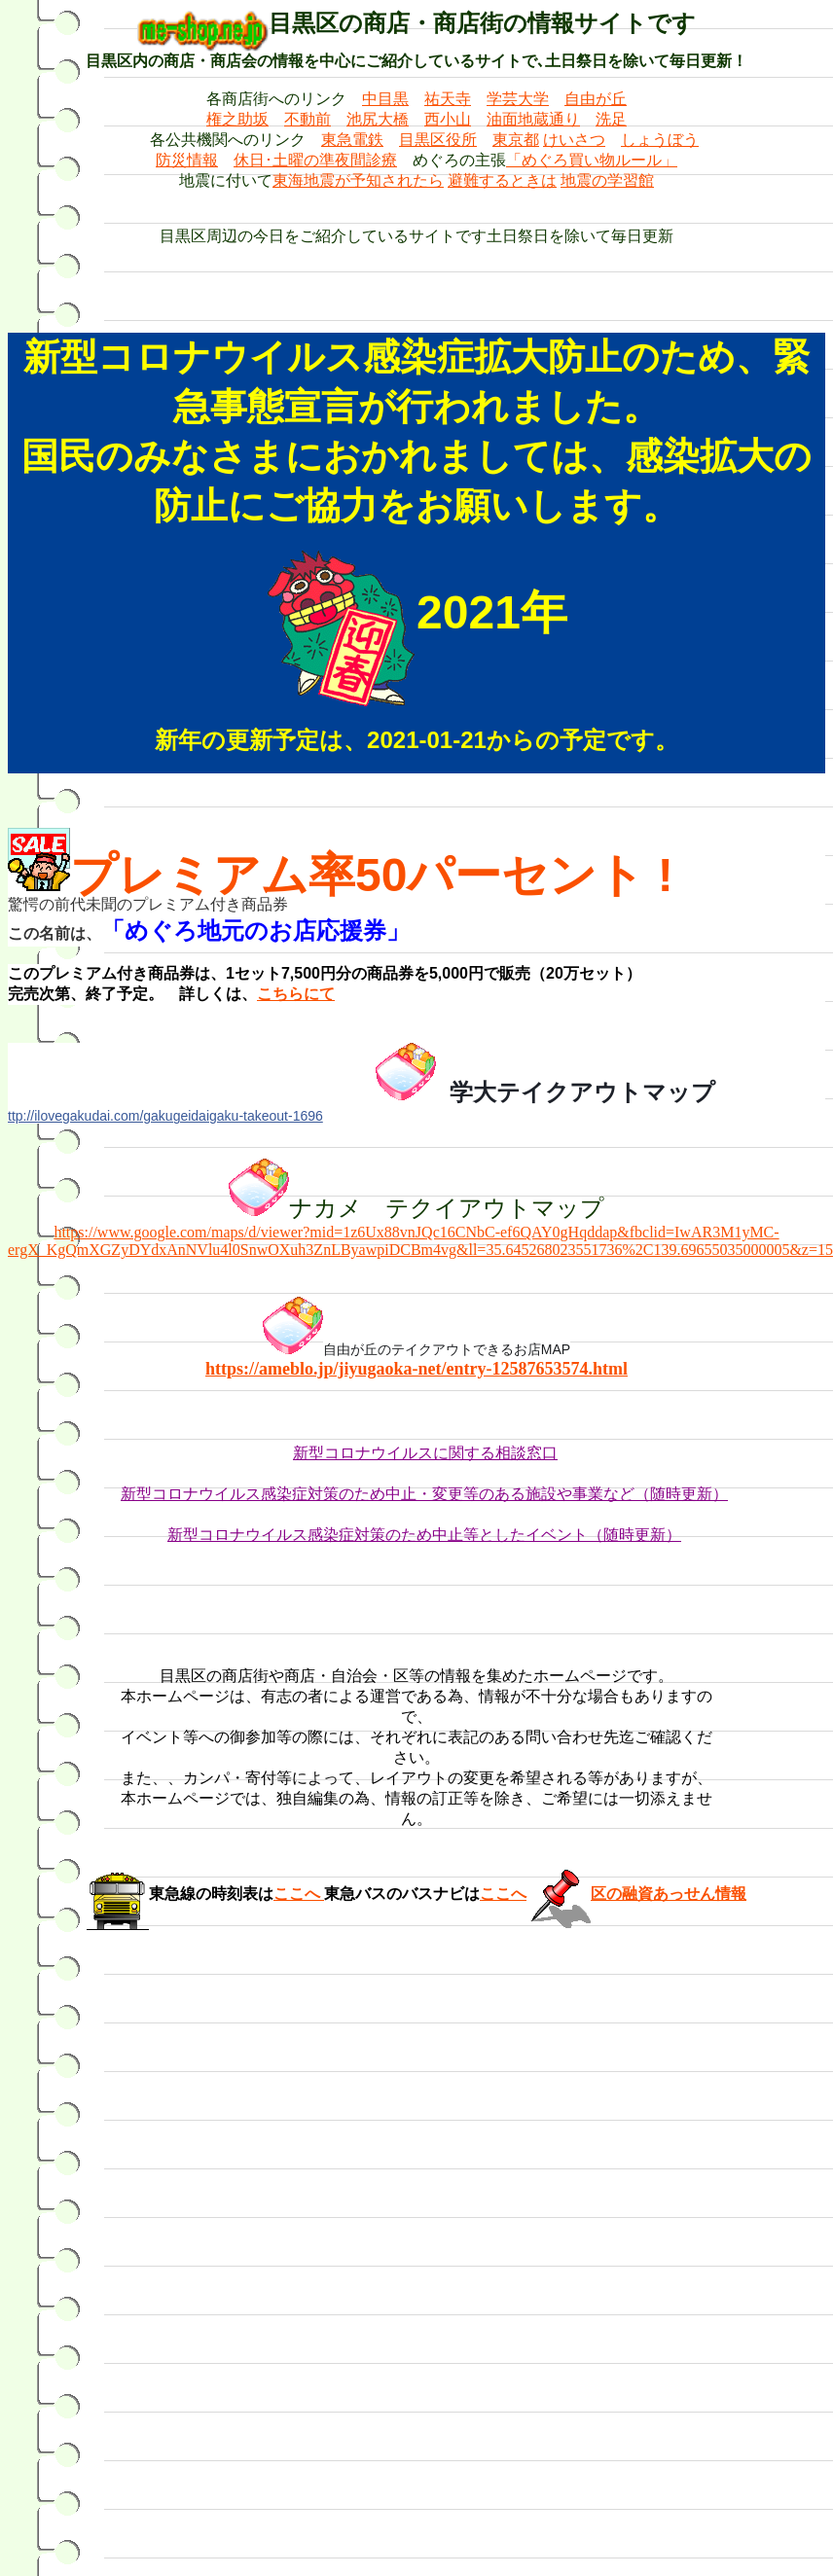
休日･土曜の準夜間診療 (315, 160)
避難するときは (502, 180)
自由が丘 (595, 98)
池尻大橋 (377, 119)
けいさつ (574, 139)
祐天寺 (447, 98)
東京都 (515, 139)
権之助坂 (237, 119)
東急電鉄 (352, 139)
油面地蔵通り (533, 119)
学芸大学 (518, 98)
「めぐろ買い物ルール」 (591, 160)
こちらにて (296, 993)
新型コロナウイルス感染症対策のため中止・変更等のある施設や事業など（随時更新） (424, 1493)
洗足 (611, 119)
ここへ (298, 1893)
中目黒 (385, 98)
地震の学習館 (607, 180)
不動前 (307, 119)
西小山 (447, 119)
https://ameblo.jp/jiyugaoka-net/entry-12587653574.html (416, 1368)
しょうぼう (660, 139)
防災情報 (187, 160)
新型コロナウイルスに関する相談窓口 (425, 1453)
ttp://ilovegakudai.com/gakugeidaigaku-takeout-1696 (165, 1116)
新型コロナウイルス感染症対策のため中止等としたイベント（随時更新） (424, 1534)
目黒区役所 (438, 139)
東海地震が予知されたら (358, 180)
